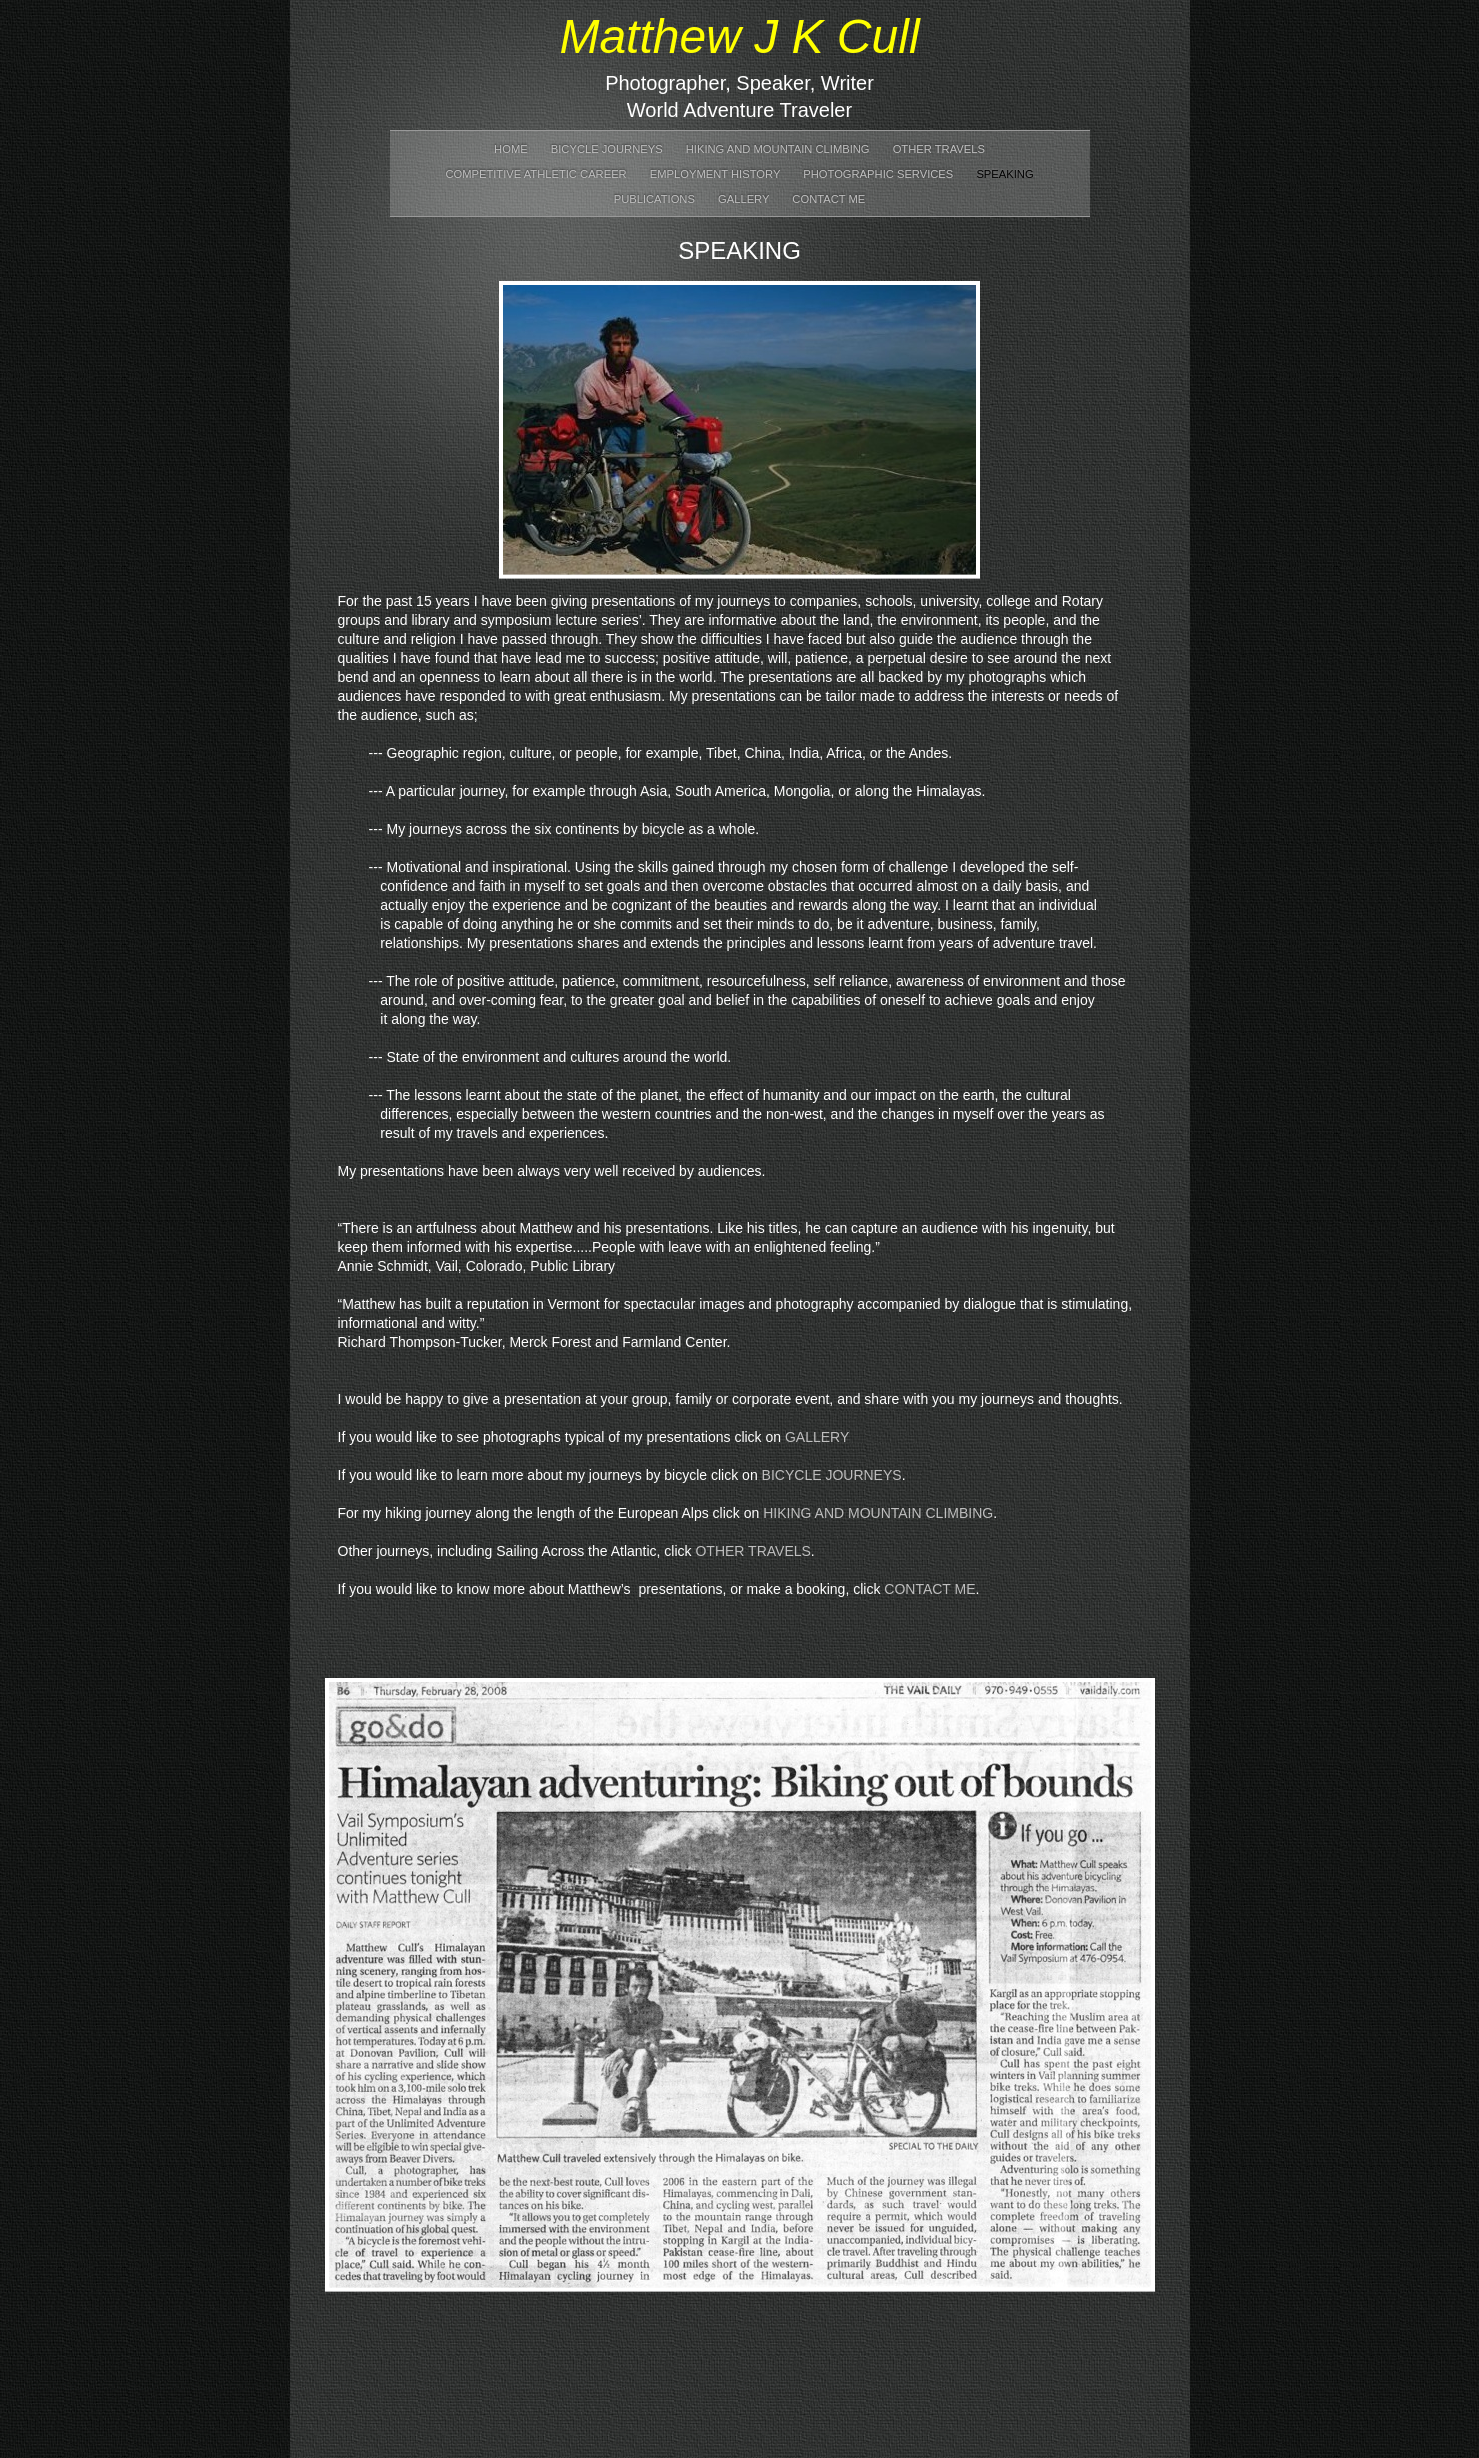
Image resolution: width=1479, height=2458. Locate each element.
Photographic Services (879, 174)
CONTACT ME (929, 1589)
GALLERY (817, 1437)
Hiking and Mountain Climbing (779, 149)
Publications (656, 199)
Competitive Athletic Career (537, 174)
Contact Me (828, 199)
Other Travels (939, 149)
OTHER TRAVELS (752, 1551)
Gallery (745, 199)
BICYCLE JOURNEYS (832, 1475)
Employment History (716, 174)
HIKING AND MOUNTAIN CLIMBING (878, 1513)
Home (512, 149)
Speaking (1004, 174)
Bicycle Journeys (608, 149)
